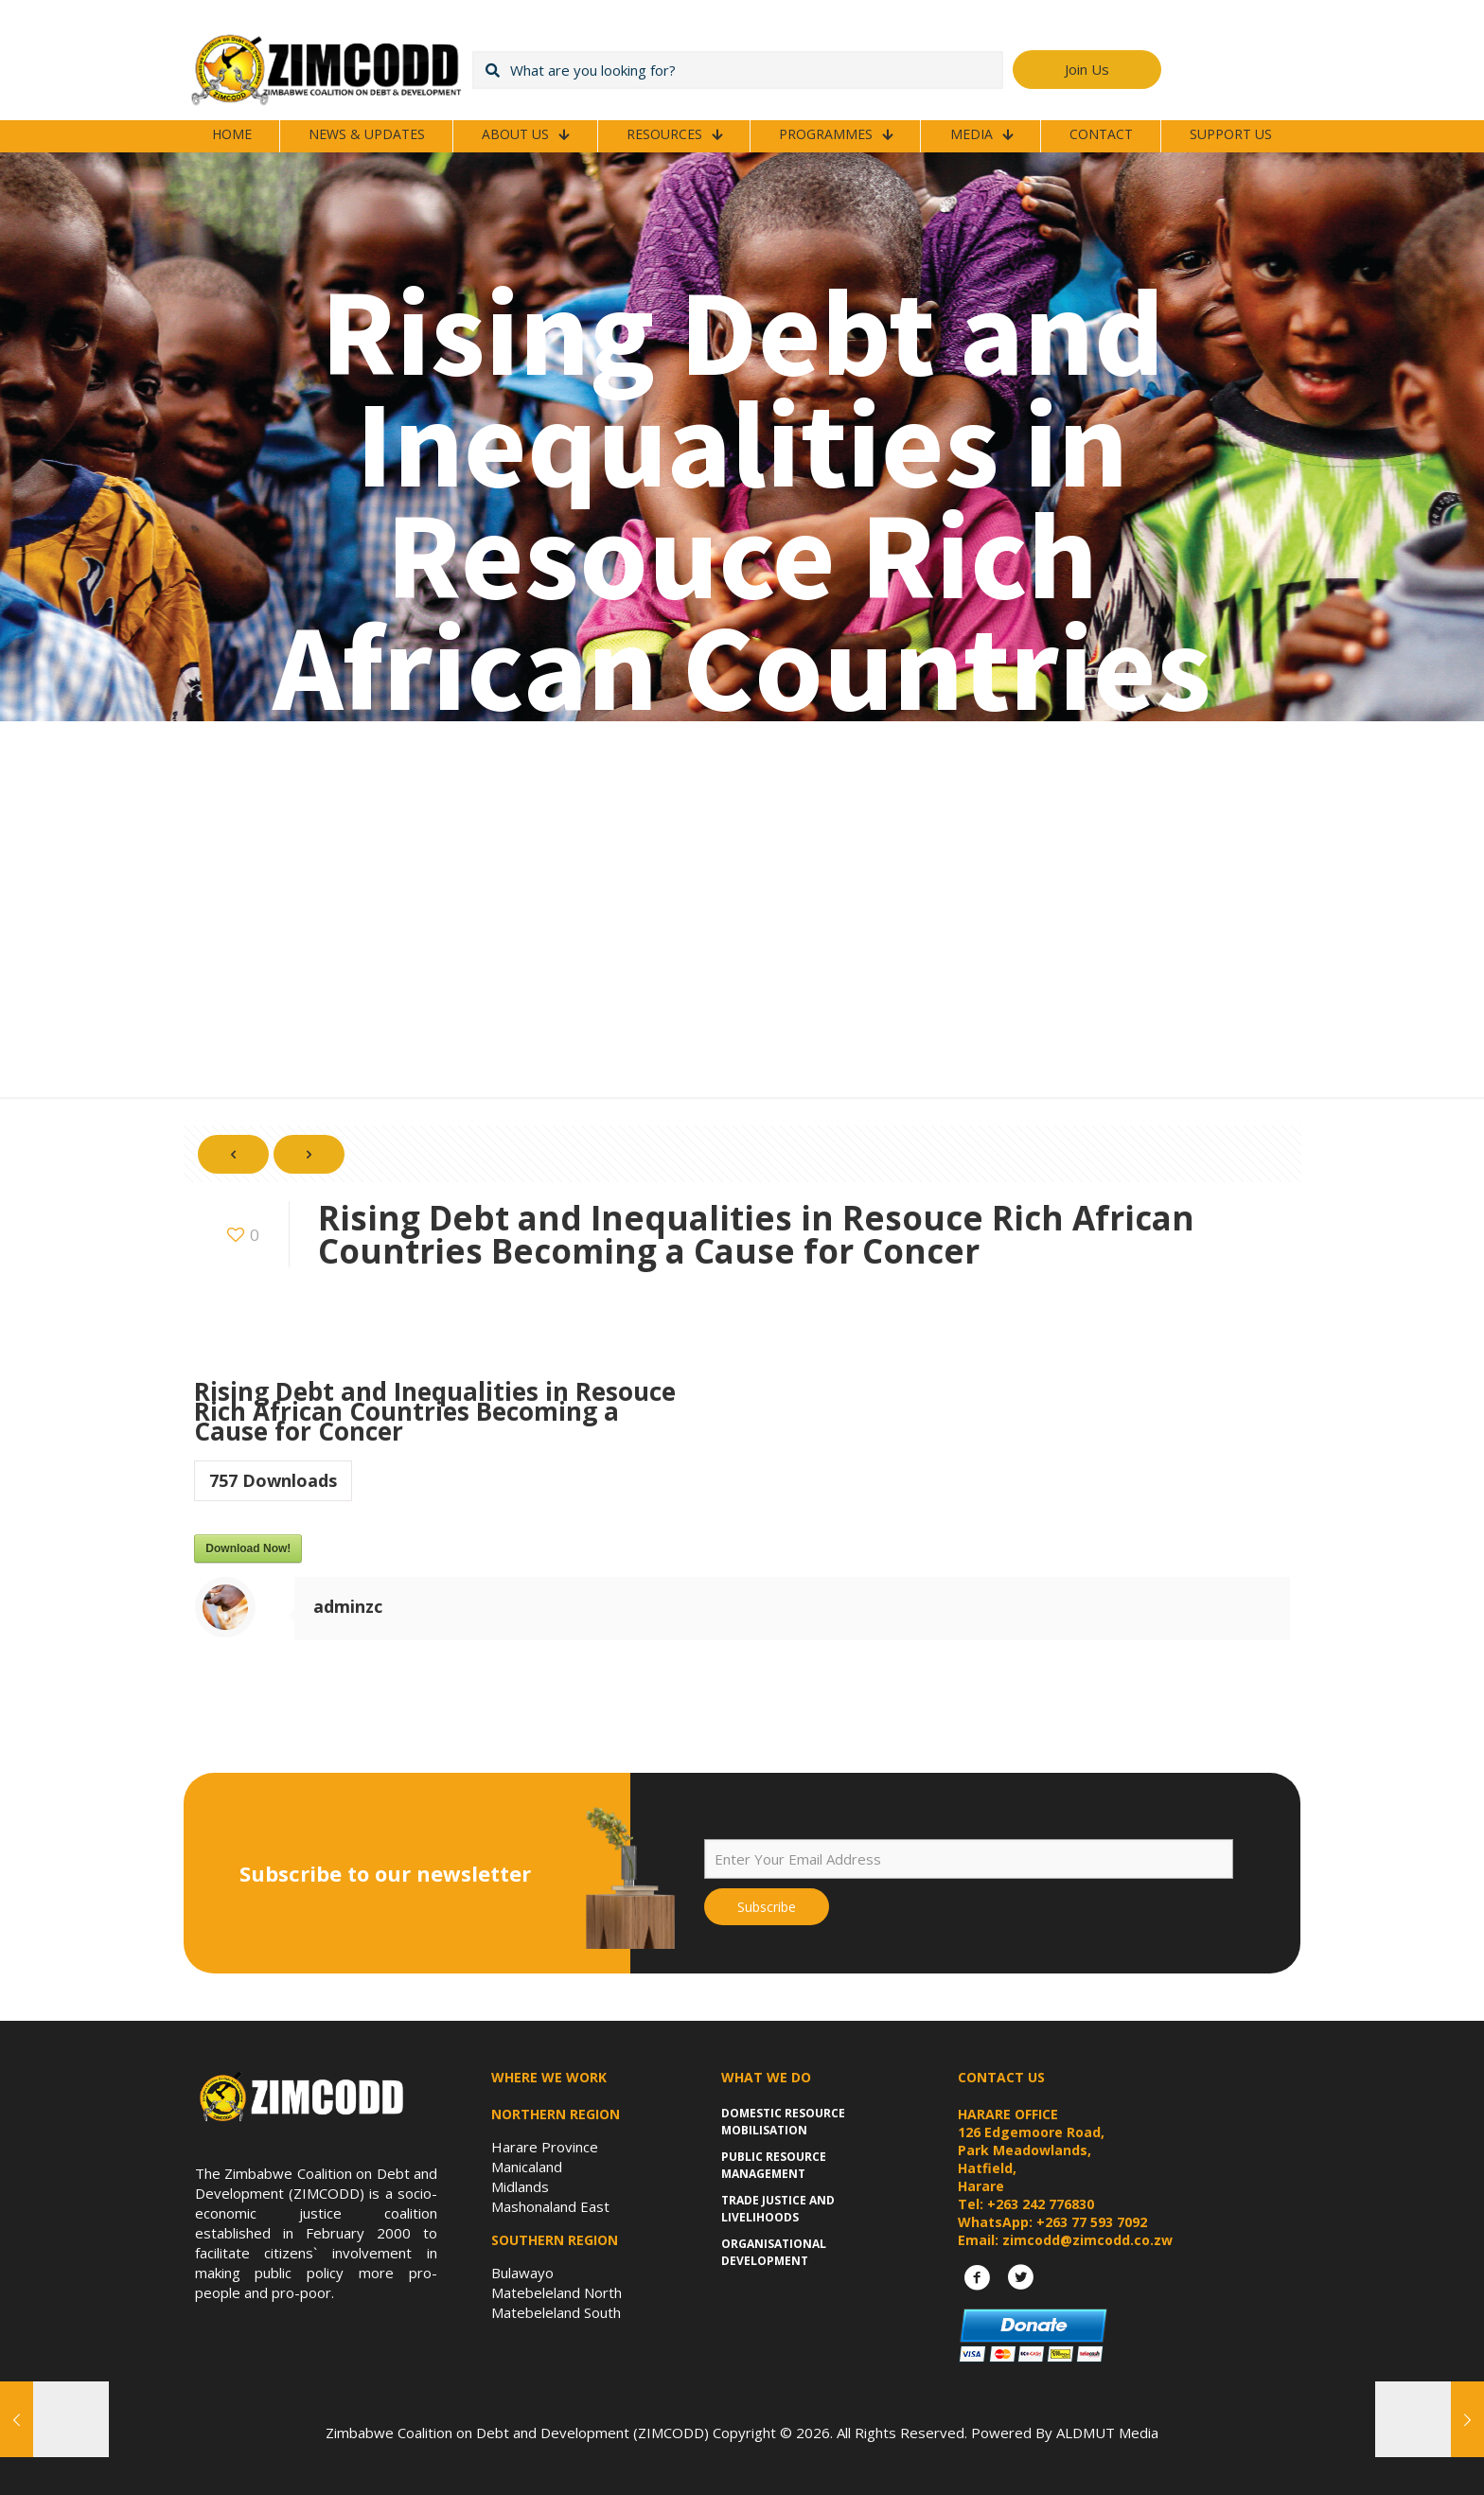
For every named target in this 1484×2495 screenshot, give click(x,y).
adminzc (347, 1606)
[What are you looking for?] (737, 70)
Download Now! (248, 1548)
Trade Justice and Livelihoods (778, 2208)
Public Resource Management (773, 2165)
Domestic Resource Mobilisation (783, 2121)
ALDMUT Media (1107, 2432)
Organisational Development (773, 2252)
